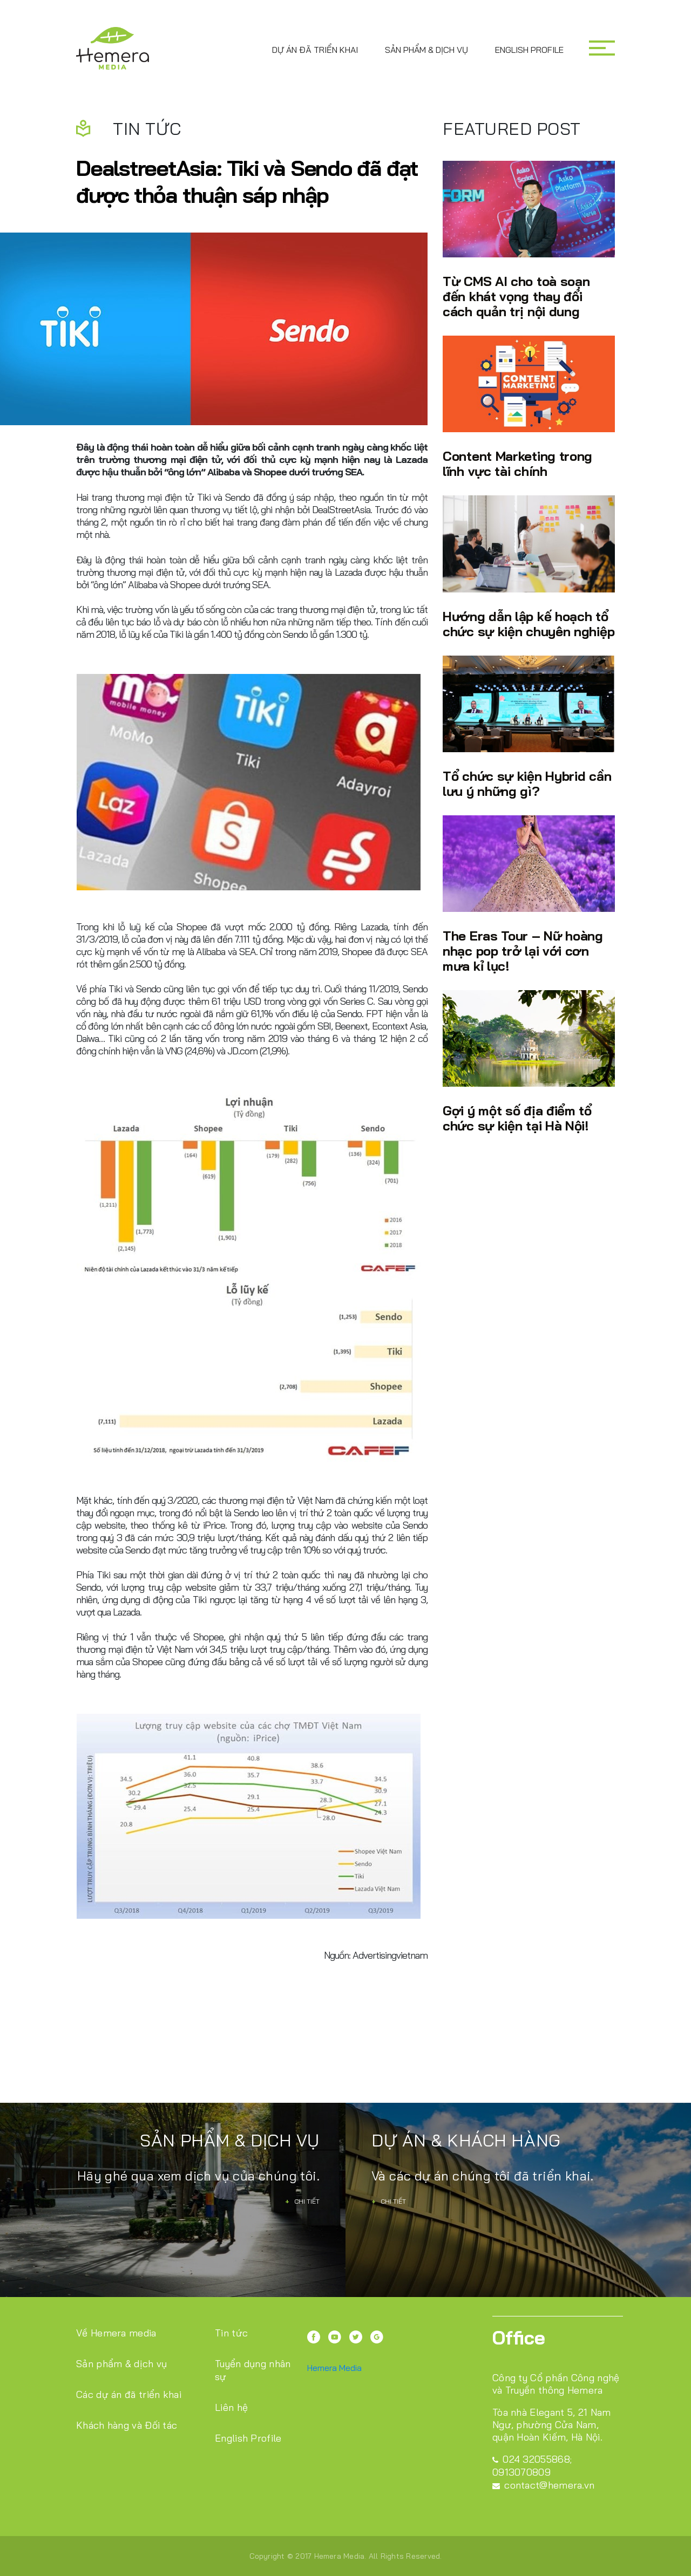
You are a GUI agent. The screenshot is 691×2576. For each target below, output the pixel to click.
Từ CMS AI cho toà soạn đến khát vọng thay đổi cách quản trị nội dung (516, 296)
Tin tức (231, 2333)
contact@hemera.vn (543, 2485)
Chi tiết (302, 2201)
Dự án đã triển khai (315, 49)
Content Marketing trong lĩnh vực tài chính (517, 463)
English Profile (529, 49)
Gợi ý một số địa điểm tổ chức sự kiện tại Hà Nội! (517, 1117)
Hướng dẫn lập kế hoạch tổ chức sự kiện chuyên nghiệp (528, 623)
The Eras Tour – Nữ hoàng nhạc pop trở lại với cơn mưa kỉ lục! (523, 950)
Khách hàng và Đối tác (126, 2425)
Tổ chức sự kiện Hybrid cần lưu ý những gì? (527, 783)
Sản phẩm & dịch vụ (426, 49)
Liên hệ (231, 2407)
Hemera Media (334, 2367)
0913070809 (521, 2472)
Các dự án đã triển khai (128, 2394)
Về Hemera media (116, 2333)
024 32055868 (531, 2459)
